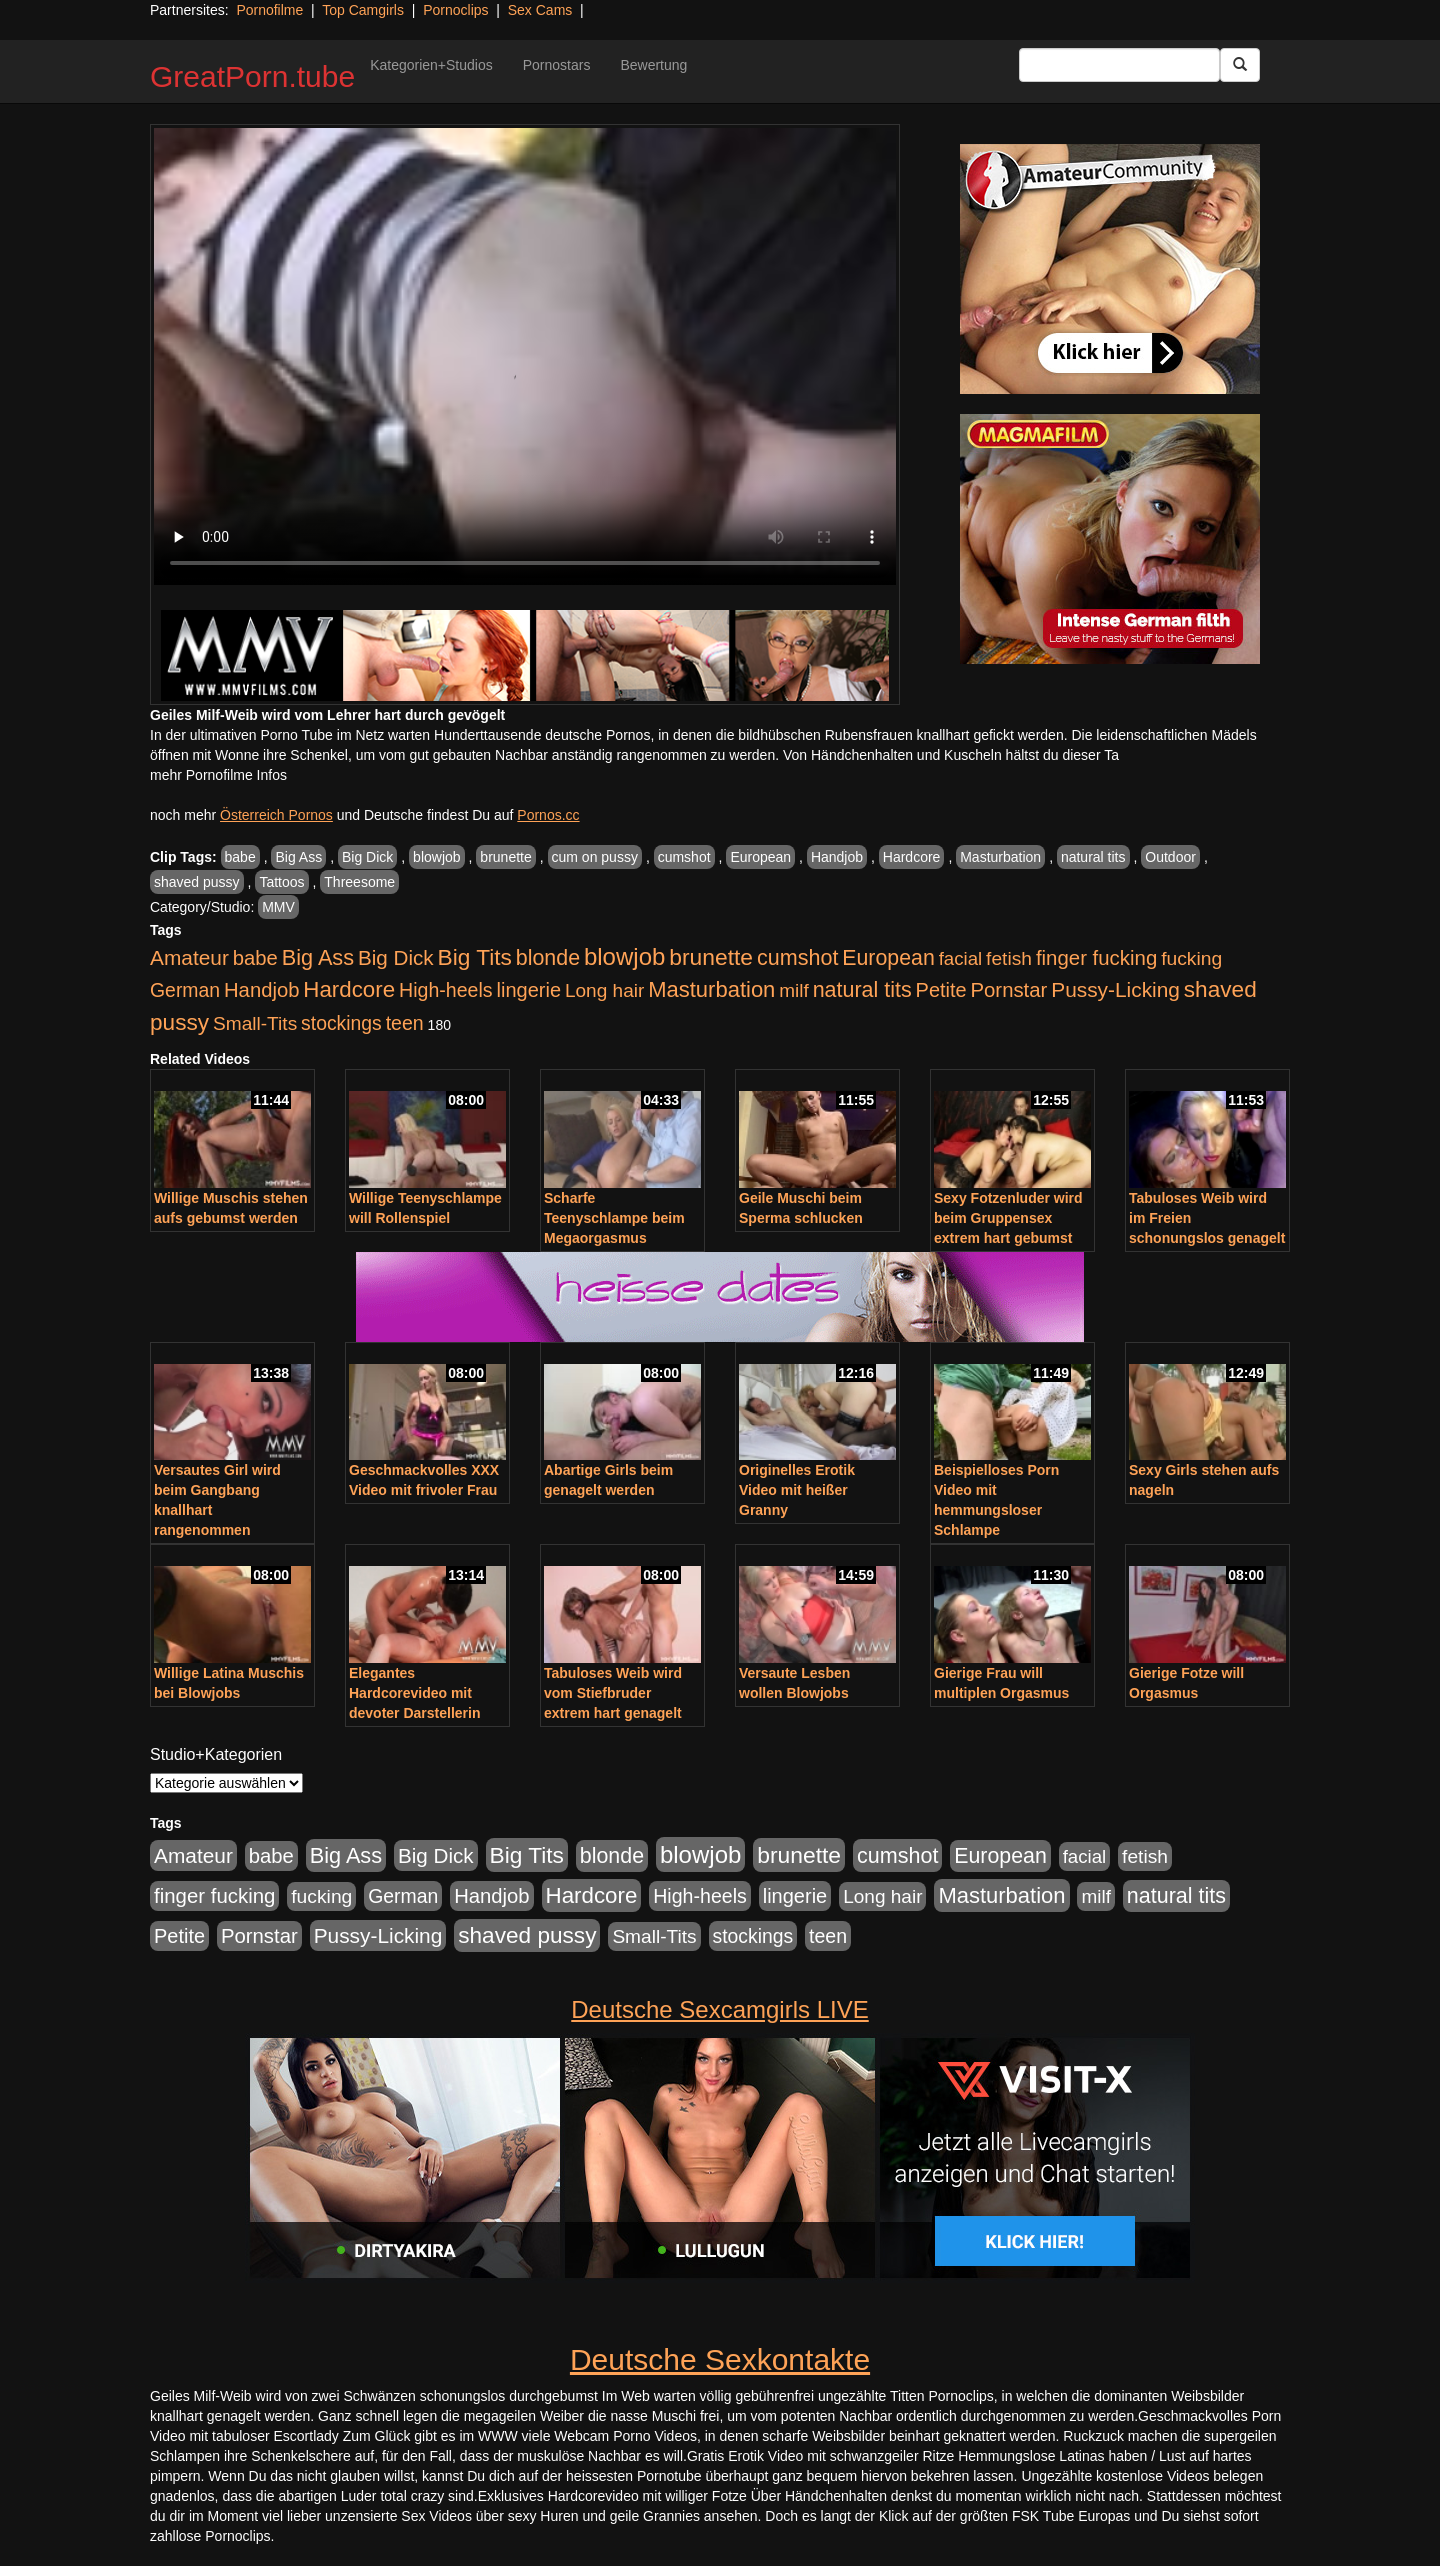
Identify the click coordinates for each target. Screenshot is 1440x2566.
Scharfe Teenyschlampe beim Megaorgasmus (614, 1218)
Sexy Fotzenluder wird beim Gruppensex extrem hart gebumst (1008, 1218)
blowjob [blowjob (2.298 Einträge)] (624, 956)
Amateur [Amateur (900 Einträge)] (189, 957)
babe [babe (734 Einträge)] (255, 958)
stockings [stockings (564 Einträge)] (341, 1023)
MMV (278, 907)
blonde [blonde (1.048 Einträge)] (548, 958)
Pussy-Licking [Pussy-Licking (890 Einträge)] (1115, 989)
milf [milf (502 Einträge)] (794, 990)
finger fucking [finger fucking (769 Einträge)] (1096, 958)
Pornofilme (269, 10)
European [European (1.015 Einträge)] (888, 958)
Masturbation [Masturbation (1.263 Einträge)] (711, 989)
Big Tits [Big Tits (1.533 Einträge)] (475, 957)
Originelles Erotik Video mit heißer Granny (797, 1490)
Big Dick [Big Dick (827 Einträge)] (396, 957)
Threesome (359, 882)
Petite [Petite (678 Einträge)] (941, 990)
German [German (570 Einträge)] (185, 990)
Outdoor (1170, 857)
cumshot (684, 857)
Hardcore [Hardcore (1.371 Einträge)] (349, 989)
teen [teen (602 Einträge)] (405, 1023)
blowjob (436, 857)
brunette (505, 857)
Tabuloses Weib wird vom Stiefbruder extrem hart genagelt (613, 1693)
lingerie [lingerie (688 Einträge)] (528, 990)
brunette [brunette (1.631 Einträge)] (711, 957)
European (760, 857)
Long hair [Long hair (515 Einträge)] (604, 990)
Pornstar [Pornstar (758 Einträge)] (1009, 990)
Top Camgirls (363, 10)
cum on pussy (595, 857)
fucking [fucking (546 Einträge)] (1191, 958)
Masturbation (1000, 857)
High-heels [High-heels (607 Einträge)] (446, 990)
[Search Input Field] (1119, 65)
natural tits (1093, 857)
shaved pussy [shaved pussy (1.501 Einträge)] (527, 1935)
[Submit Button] (1240, 65)
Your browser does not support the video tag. (525, 356)
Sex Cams (540, 10)
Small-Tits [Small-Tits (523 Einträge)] (255, 1023)
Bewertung (653, 65)
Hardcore (912, 857)
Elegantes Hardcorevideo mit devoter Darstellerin (415, 1693)
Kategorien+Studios (431, 65)
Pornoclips (455, 10)
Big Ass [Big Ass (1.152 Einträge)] (318, 957)
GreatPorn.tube (252, 76)
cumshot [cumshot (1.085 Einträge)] (797, 957)
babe (240, 857)
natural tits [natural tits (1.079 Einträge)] (862, 990)
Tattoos (281, 882)
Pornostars (557, 65)
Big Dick (367, 857)
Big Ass (298, 857)
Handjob (837, 857)
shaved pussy (197, 882)
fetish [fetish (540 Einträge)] (1009, 958)
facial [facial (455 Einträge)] (961, 958)
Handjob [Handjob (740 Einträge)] (261, 990)
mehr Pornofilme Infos (218, 775)
